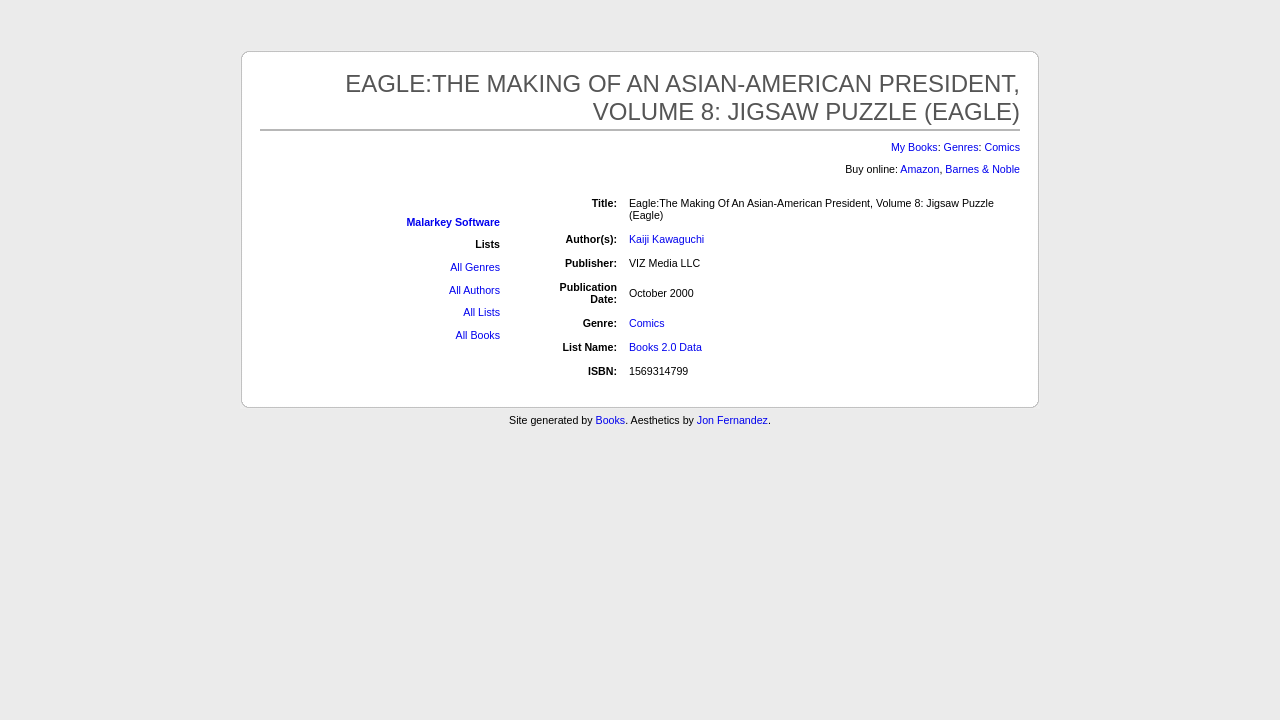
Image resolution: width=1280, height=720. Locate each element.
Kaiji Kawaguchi (666, 239)
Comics (1002, 147)
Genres (961, 147)
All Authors (474, 290)
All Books (478, 335)
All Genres (475, 267)
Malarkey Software (453, 222)
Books (611, 420)
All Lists (481, 312)
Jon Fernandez (732, 420)
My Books (914, 147)
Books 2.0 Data (665, 347)
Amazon (919, 169)
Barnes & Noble (982, 169)
